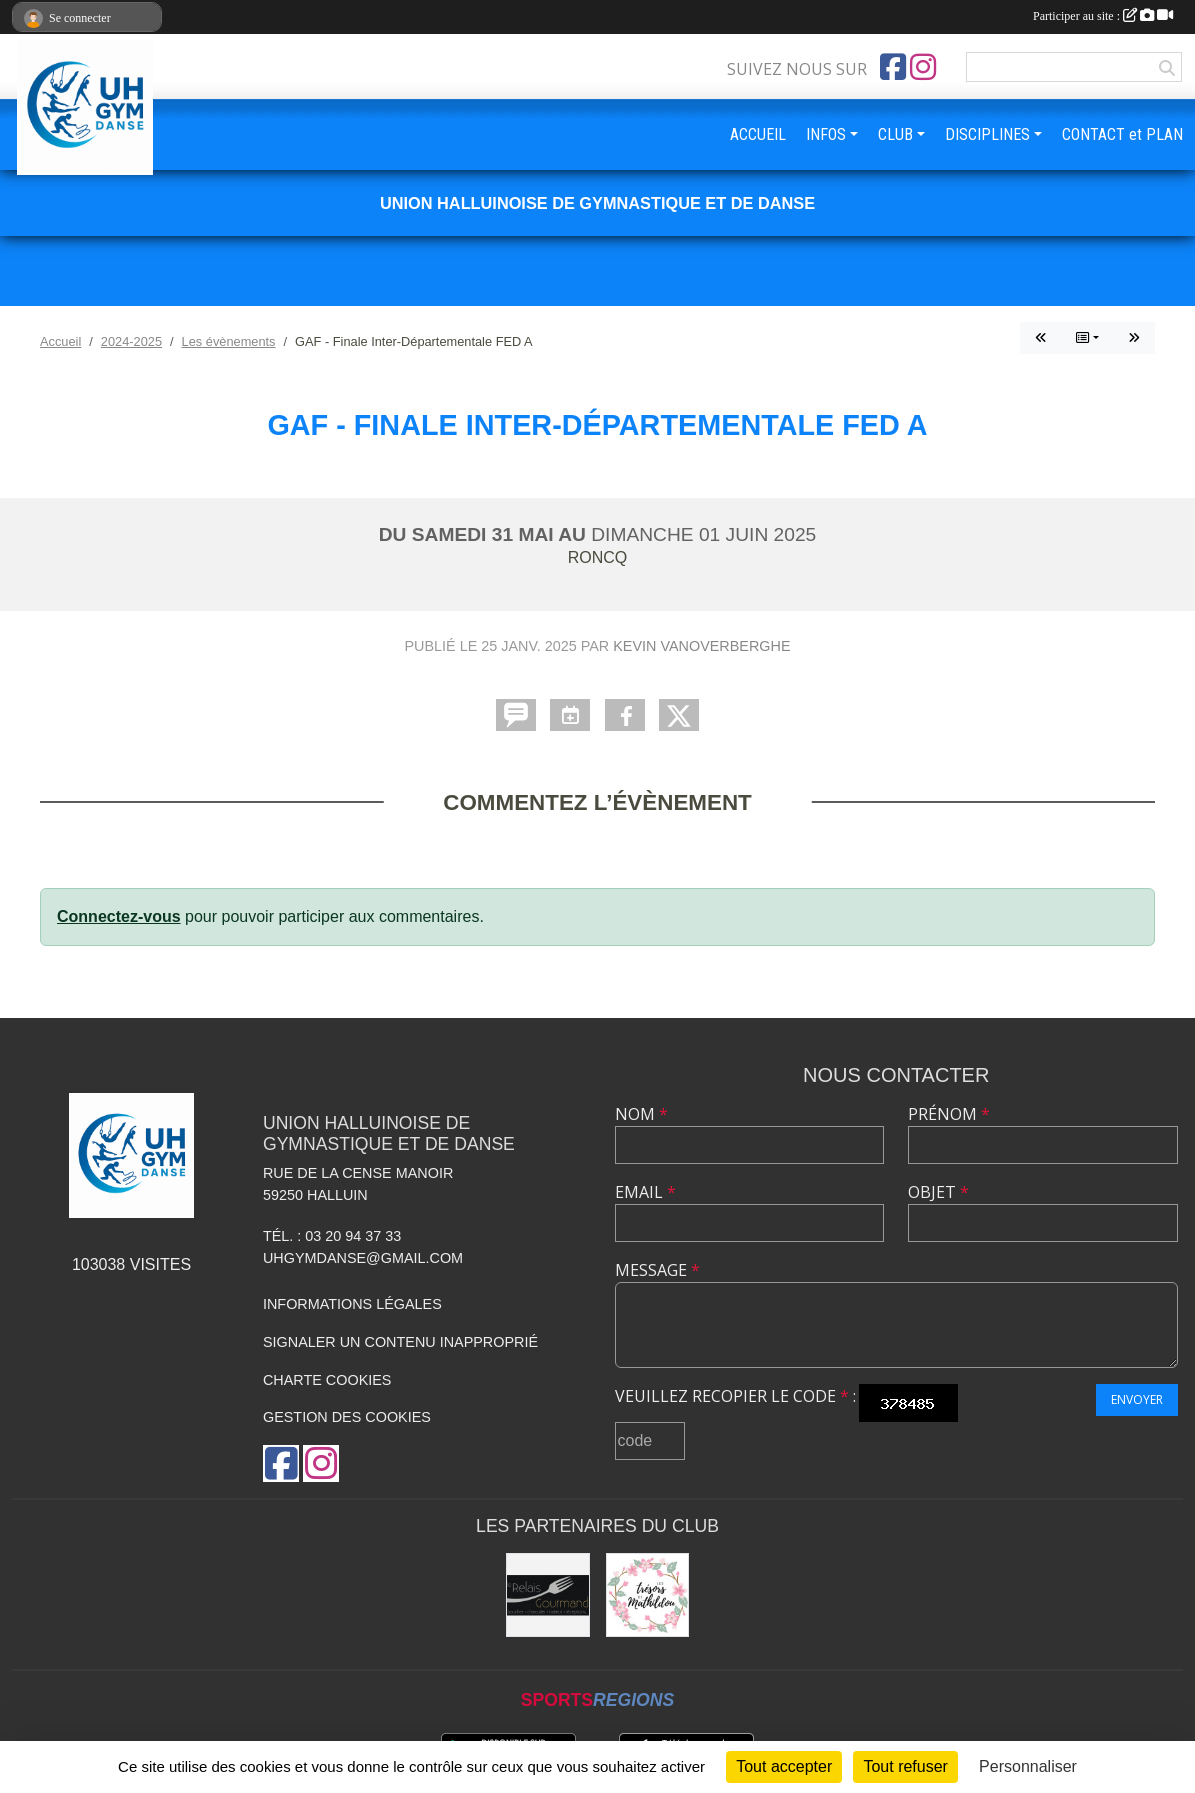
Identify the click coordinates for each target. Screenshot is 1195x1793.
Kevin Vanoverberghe (701, 646)
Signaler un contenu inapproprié (400, 1342)
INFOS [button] (826, 134)
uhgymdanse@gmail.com (363, 1258)
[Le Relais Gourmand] (548, 1595)
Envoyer (1137, 1399)
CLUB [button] (895, 134)
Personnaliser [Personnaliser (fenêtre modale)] (1028, 1766)
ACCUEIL (758, 134)
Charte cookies (327, 1380)
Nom (641, 1114)
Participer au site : (1103, 16)
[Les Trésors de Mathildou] (648, 1595)
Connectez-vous (119, 916)
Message (657, 1270)
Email (645, 1192)
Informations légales (352, 1304)
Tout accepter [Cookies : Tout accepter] (784, 1766)
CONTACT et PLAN (1122, 134)
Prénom (949, 1114)
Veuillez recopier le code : (735, 1396)
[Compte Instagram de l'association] (923, 67)
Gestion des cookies (347, 1417)
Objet (938, 1192)
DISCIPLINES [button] (987, 134)
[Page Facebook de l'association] (893, 67)
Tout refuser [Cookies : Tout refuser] (905, 1766)
